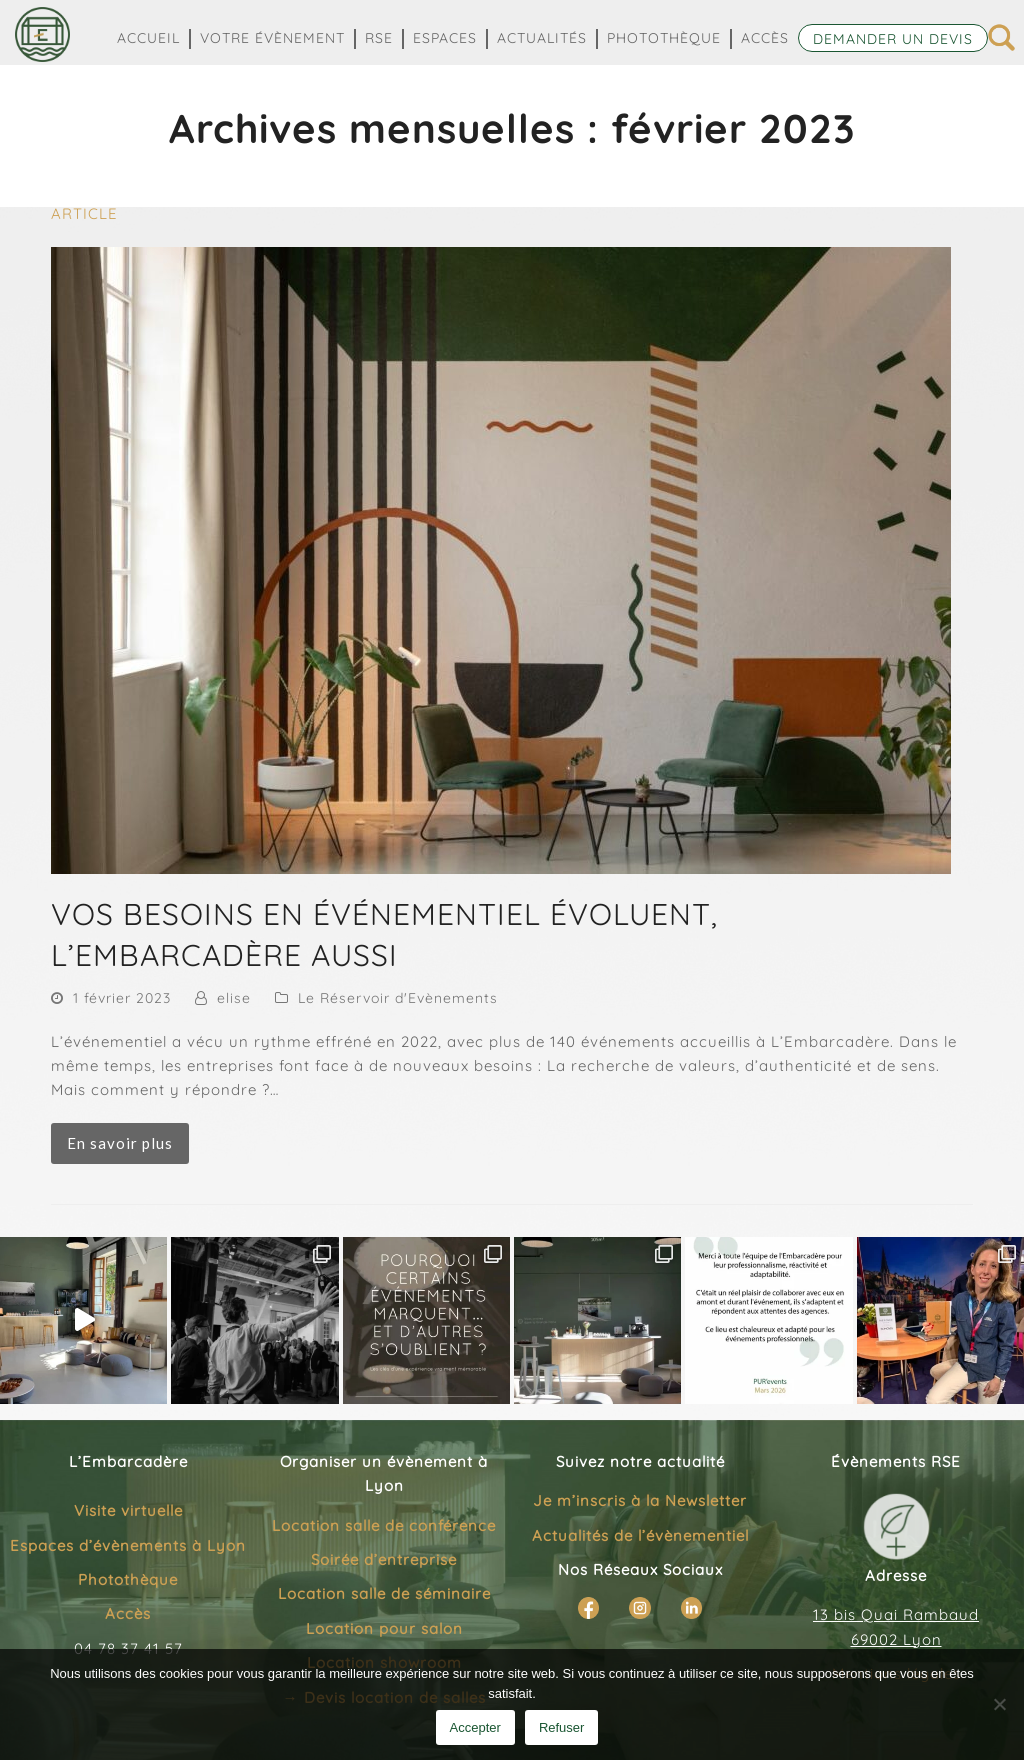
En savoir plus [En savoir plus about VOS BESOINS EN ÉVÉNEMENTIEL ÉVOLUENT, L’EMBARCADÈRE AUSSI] (120, 1143)
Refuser (562, 1727)
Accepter (475, 1727)
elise (234, 997)
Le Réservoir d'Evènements (398, 997)
